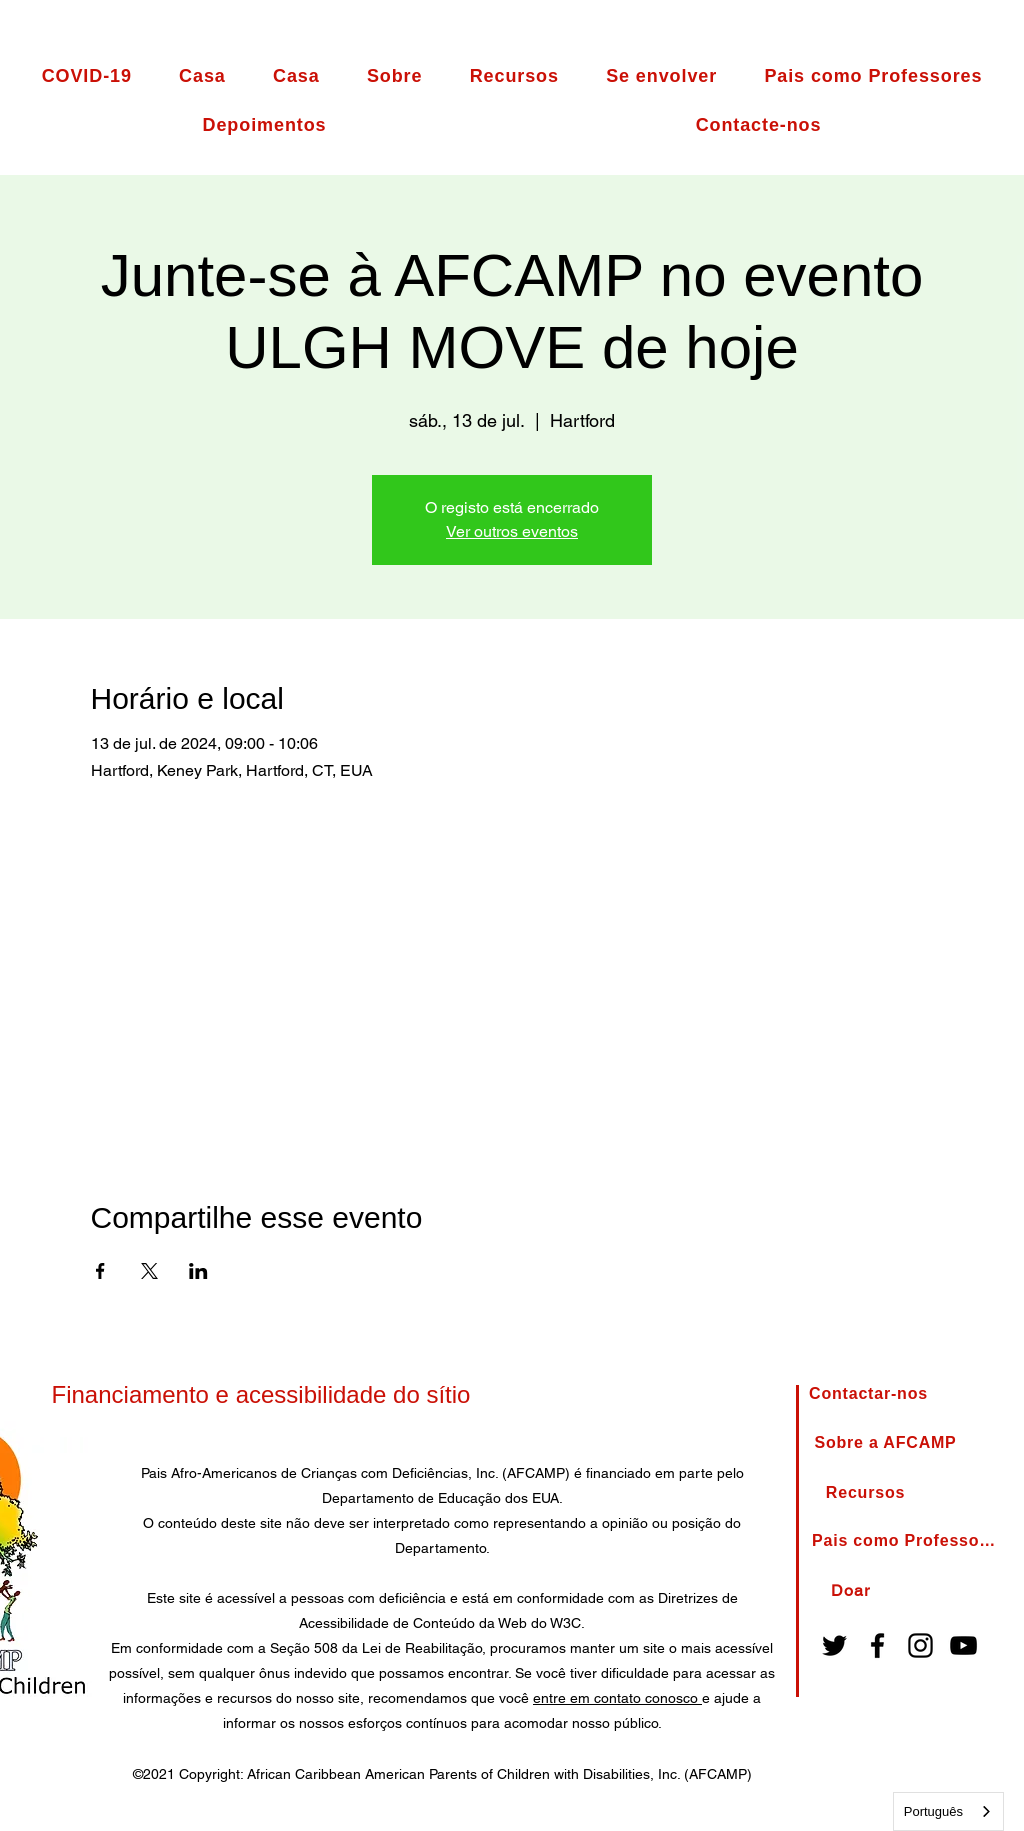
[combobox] (948, 1811)
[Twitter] (834, 1645)
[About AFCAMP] (885, 1443)
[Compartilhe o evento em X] (149, 1271)
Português (933, 1811)
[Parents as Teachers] (906, 1541)
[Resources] (865, 1493)
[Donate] (850, 1590)
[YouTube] (963, 1645)
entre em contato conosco (617, 1698)
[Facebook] (877, 1645)
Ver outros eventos (512, 531)
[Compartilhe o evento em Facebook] (100, 1271)
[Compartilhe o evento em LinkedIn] (198, 1271)
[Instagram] (920, 1645)
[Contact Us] (868, 1394)
